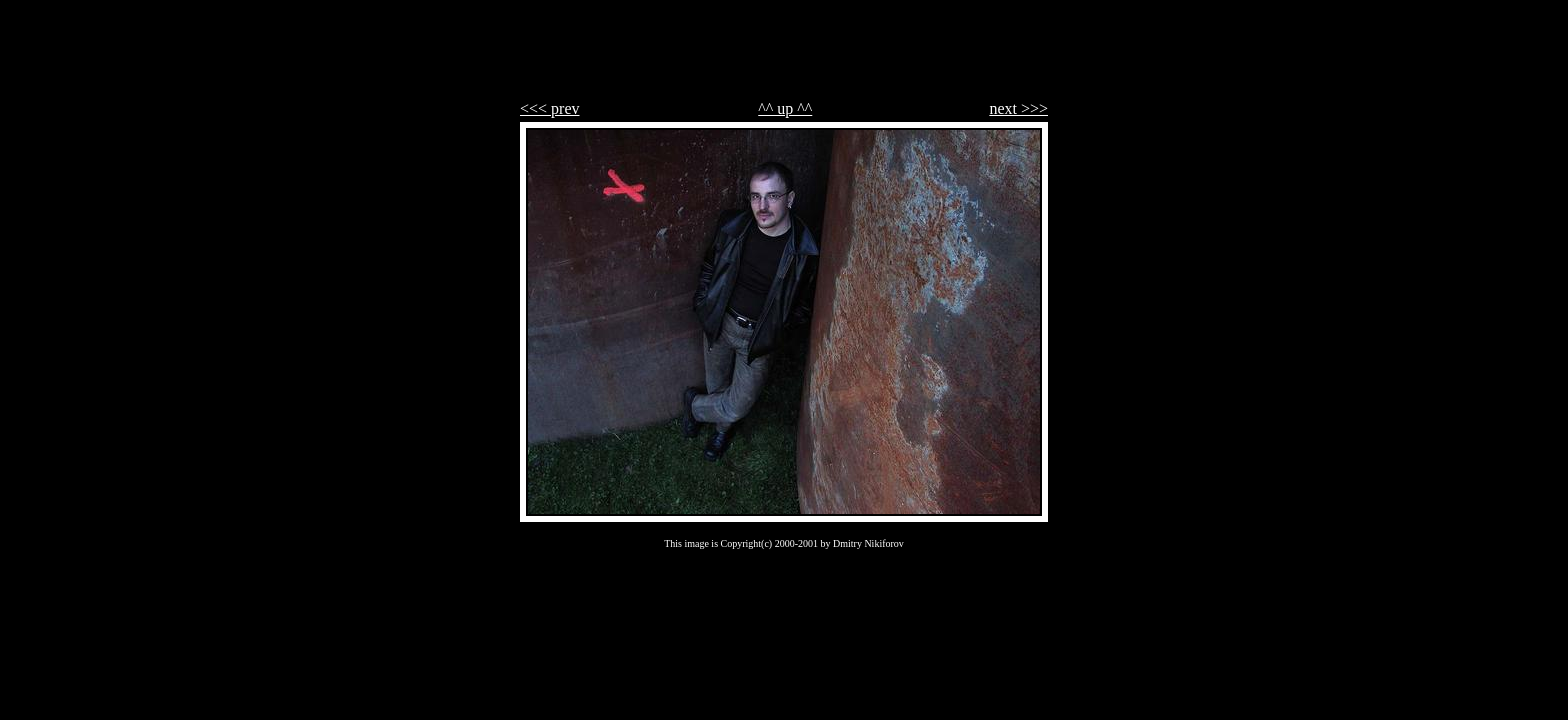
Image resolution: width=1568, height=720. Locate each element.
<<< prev (550, 108)
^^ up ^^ (785, 108)
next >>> (1018, 108)
